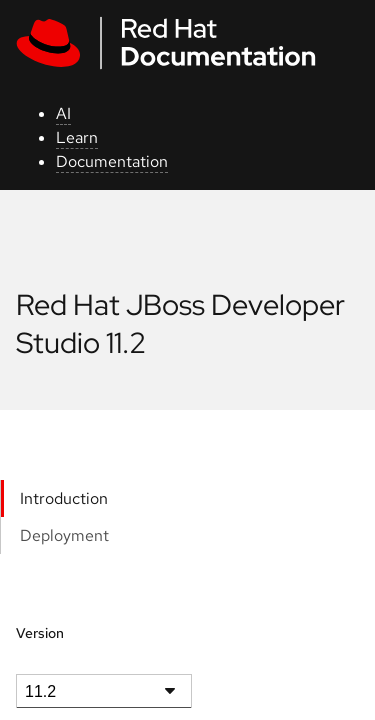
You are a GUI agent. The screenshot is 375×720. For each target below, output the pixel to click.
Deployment (64, 535)
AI (63, 113)
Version (40, 633)
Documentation (112, 161)
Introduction (64, 498)
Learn (77, 137)
